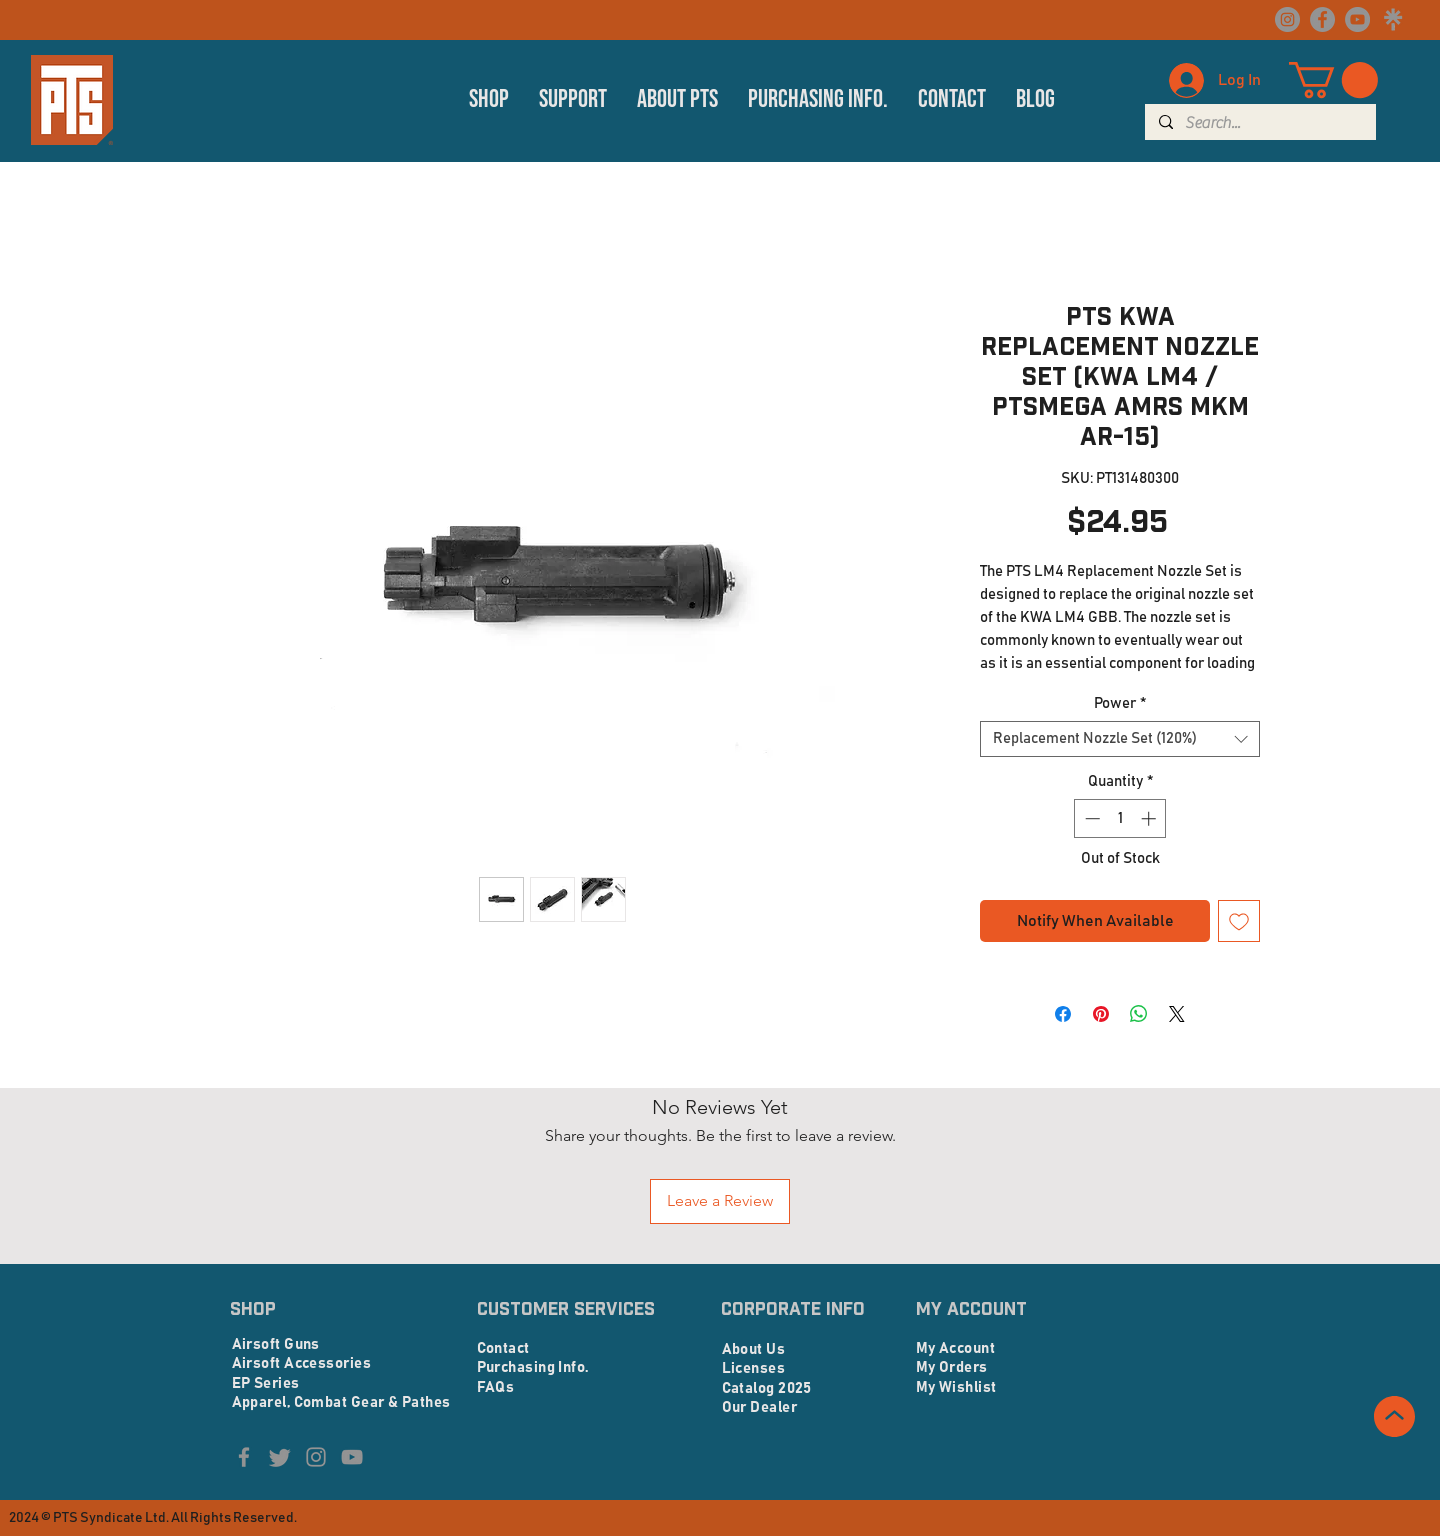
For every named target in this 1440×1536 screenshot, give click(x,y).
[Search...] (1259, 123)
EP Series (266, 1383)
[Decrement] (1090, 818)
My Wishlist (956, 1387)
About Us (754, 1349)
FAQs (496, 1387)
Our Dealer (760, 1407)
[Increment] (1150, 818)
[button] (489, 100)
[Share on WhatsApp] (1139, 1014)
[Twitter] (280, 1457)
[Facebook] (1322, 19)
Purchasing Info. (533, 1367)
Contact (503, 1348)
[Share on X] (1177, 1014)
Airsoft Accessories (302, 1363)
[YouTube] (1357, 19)
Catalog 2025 (767, 1388)
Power (1120, 703)
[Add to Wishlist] (1239, 921)
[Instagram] (1287, 19)
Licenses (754, 1368)
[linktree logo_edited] (1392, 19)
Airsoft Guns (276, 1344)
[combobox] (1120, 739)
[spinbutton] (1120, 818)
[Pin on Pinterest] (1101, 1014)
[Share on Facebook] (1063, 1014)
